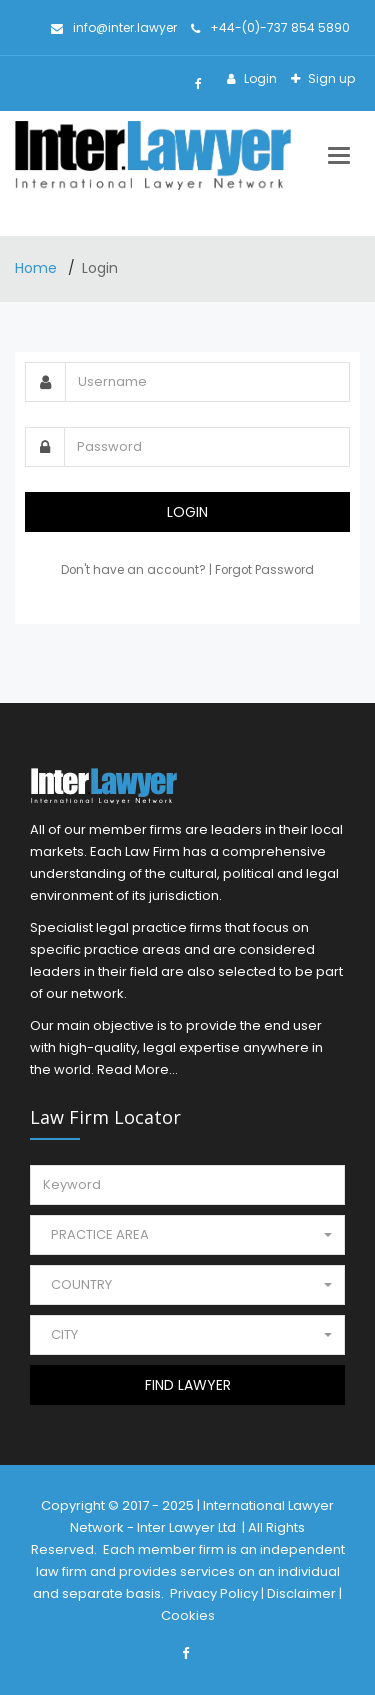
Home (38, 268)
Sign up (330, 78)
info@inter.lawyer (114, 27)
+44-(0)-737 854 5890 (270, 27)
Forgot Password (264, 570)
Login (259, 78)
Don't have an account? (135, 570)
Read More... (137, 1069)
